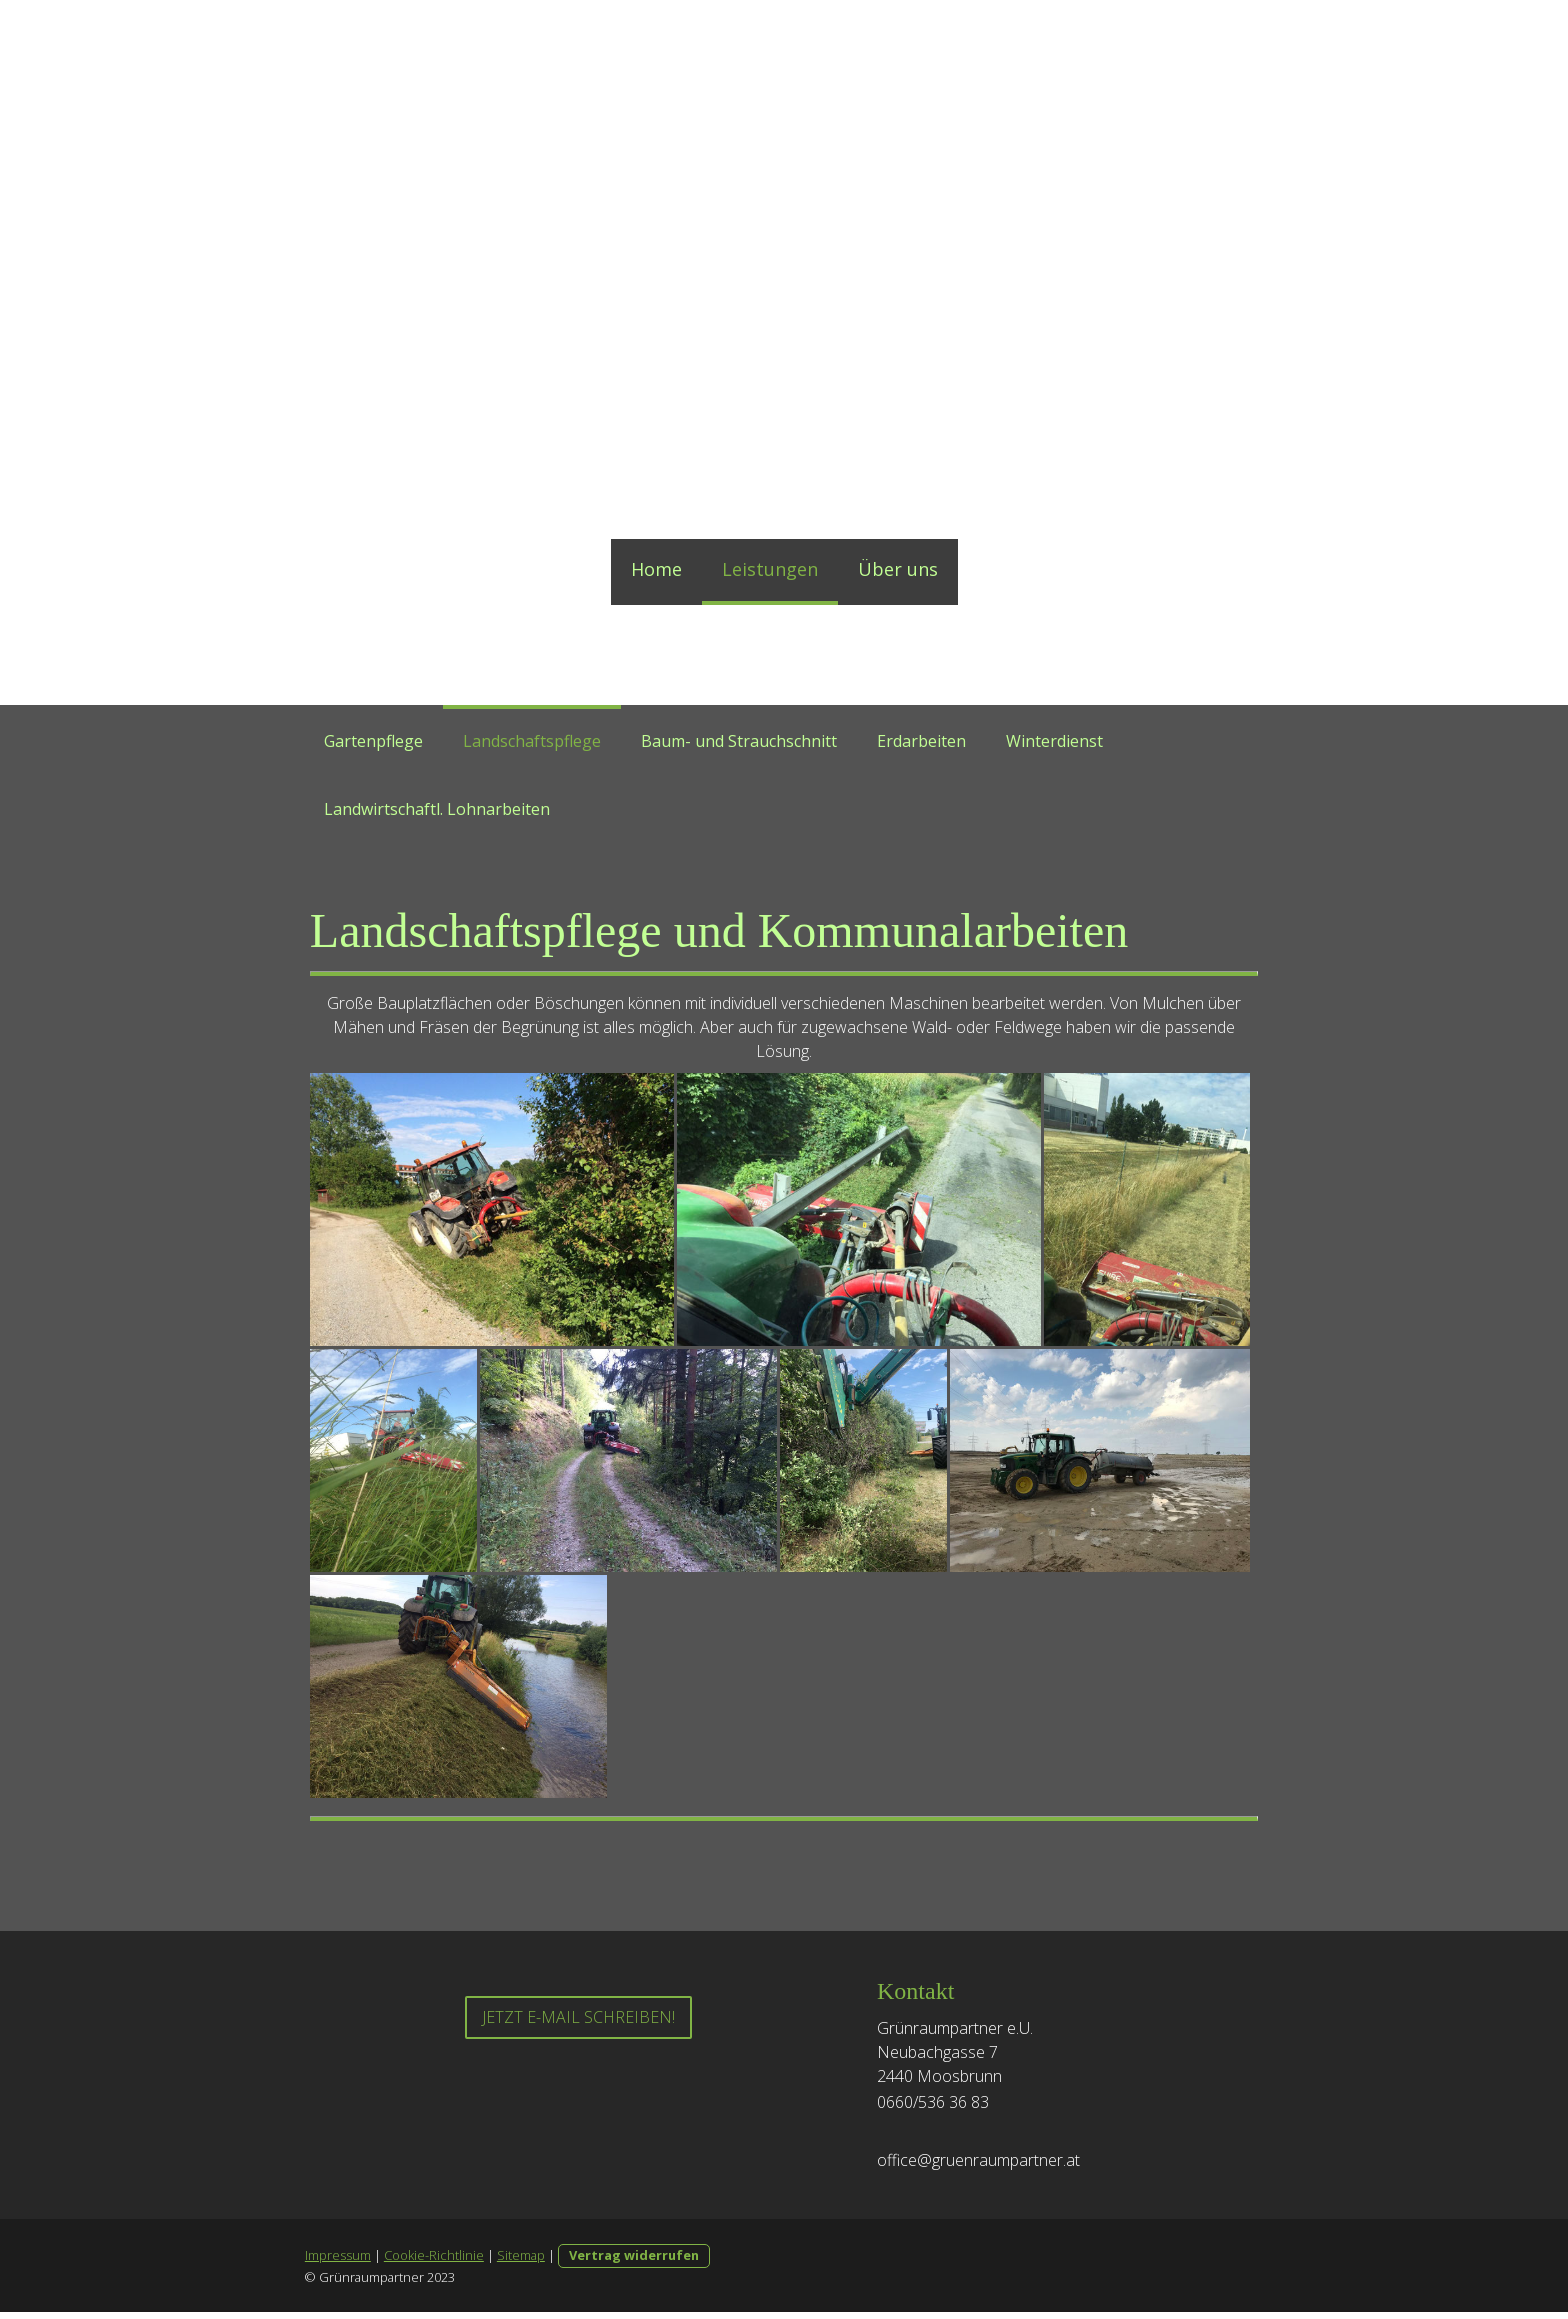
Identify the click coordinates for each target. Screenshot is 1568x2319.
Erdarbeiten (921, 741)
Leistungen (770, 569)
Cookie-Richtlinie (433, 2262)
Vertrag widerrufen (633, 2262)
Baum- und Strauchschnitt (739, 741)
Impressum (337, 2262)
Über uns (898, 569)
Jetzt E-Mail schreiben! (578, 2024)
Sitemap (520, 2262)
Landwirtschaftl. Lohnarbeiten (437, 809)
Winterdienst (1054, 741)
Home (656, 569)
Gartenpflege (373, 741)
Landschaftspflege (532, 741)
